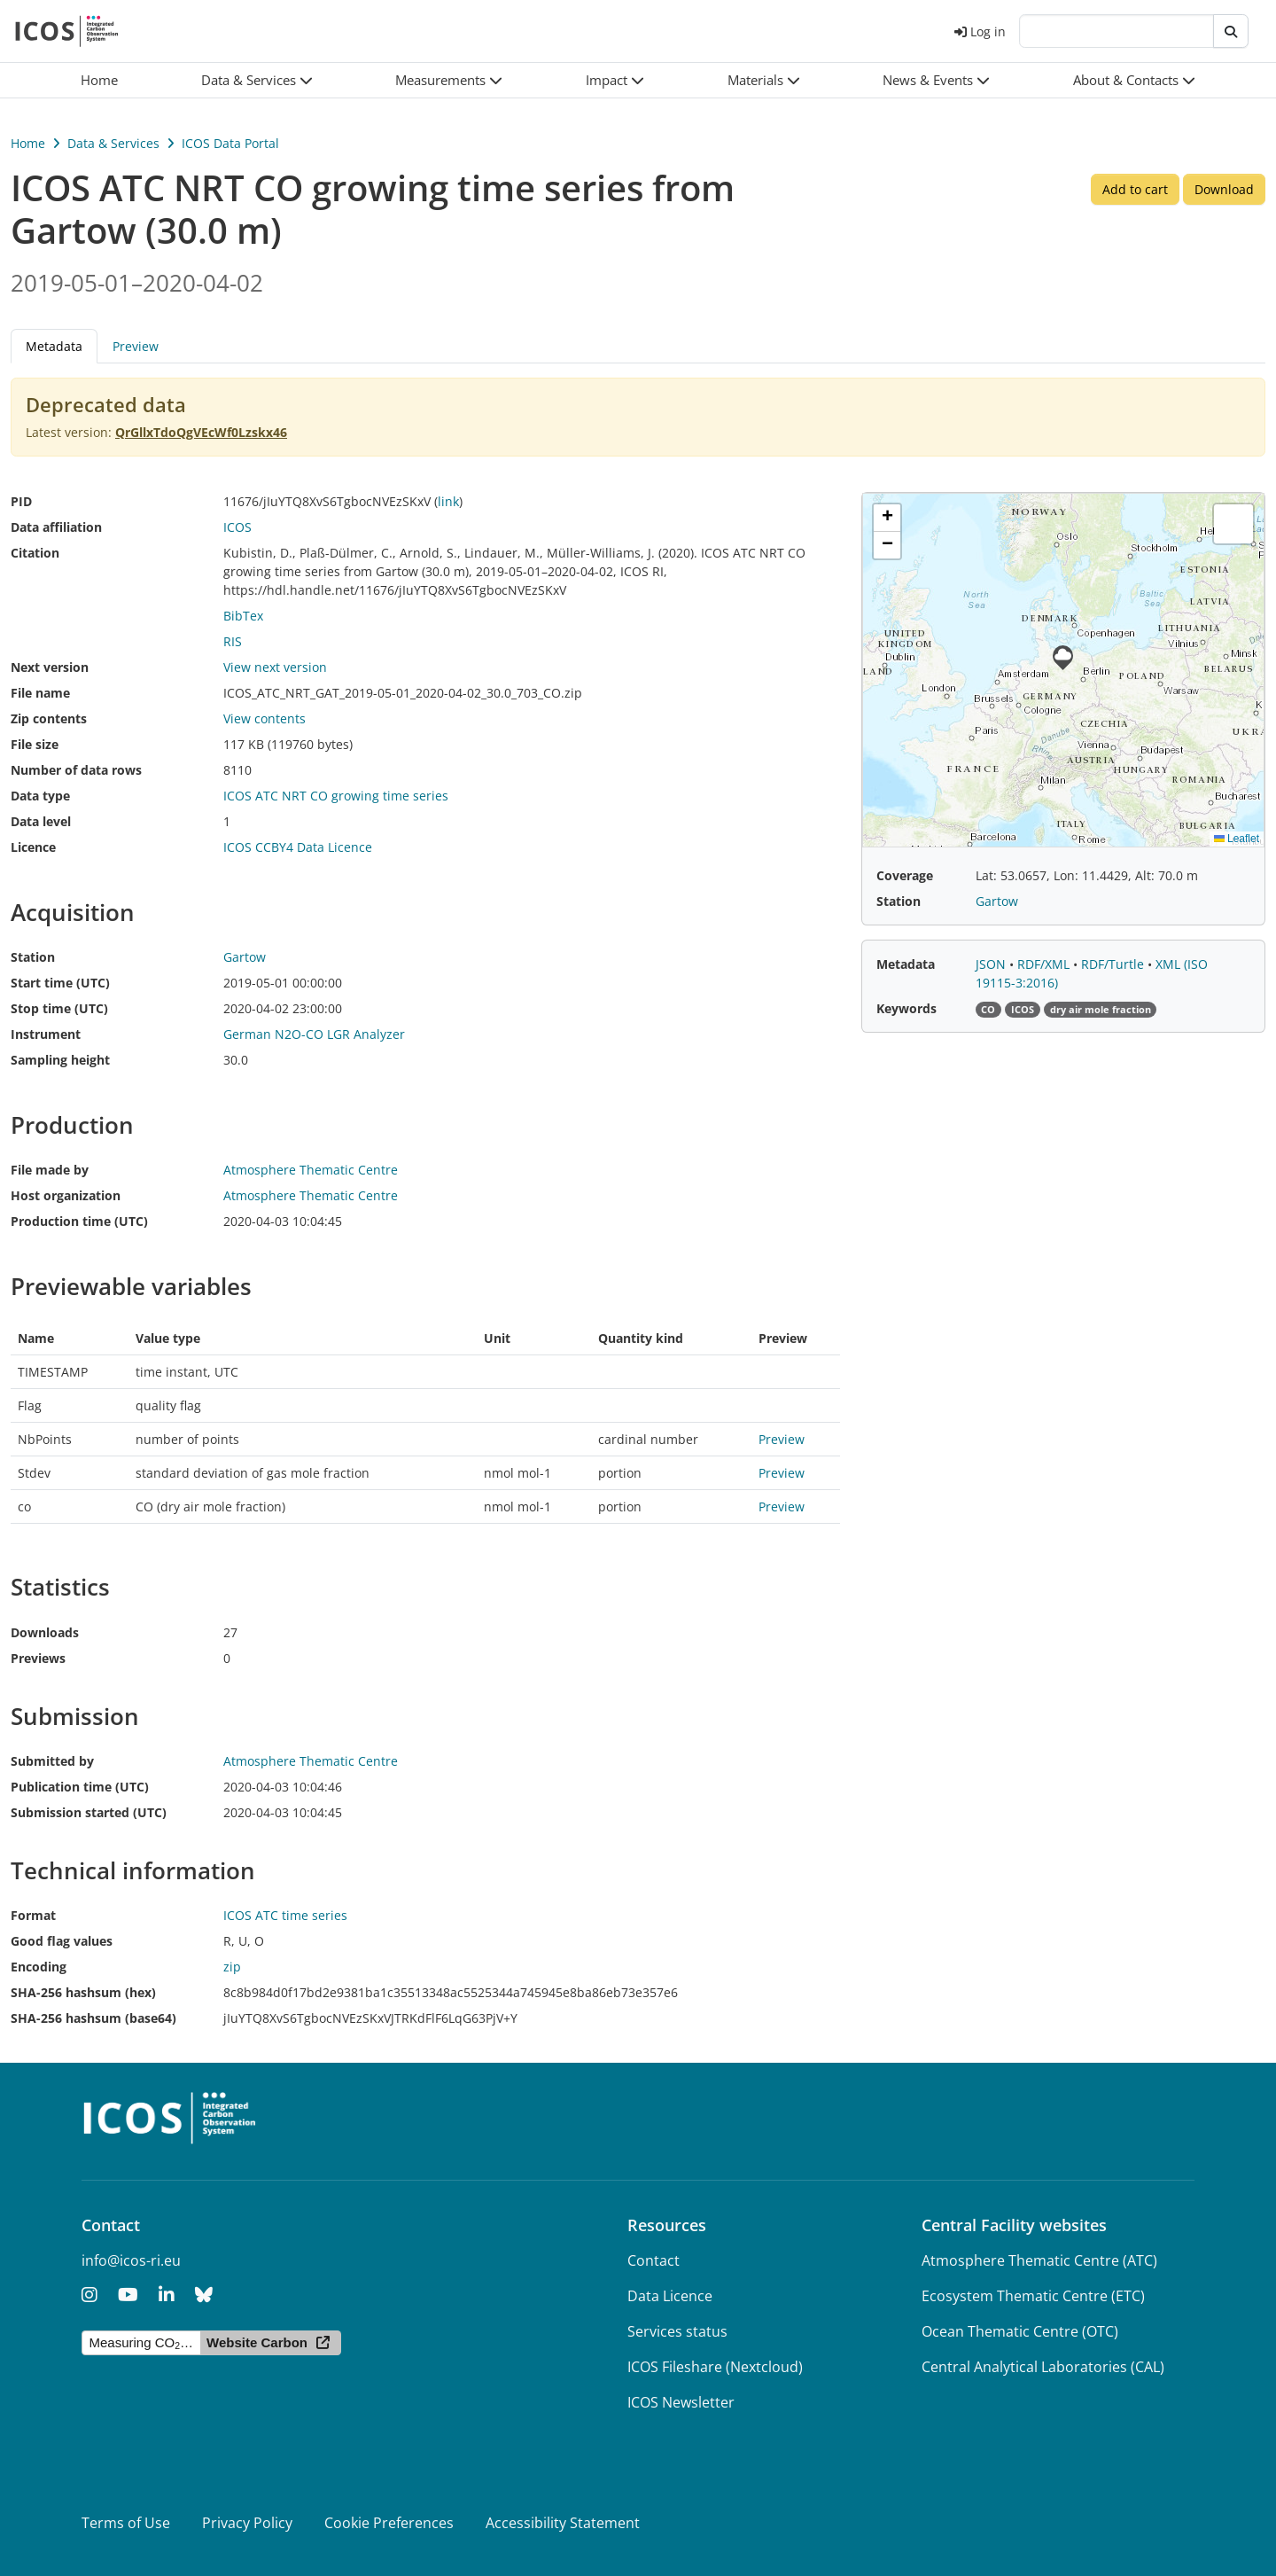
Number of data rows (76, 769)
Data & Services (113, 143)
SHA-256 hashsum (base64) (93, 2018)
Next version (50, 667)
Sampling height (60, 1059)
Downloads (45, 1632)
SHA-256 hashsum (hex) (83, 1992)
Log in (980, 31)
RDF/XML (1045, 964)
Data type (40, 795)
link (448, 501)
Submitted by (52, 1760)
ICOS (237, 527)
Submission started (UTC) (89, 1812)
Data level (41, 821)
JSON (992, 964)
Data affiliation (56, 527)
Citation (35, 552)
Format (33, 1915)
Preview (136, 346)
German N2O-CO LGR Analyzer (314, 1034)
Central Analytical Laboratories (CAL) (1043, 2367)
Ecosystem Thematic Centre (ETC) (1033, 2296)
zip (232, 1966)
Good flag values (62, 1940)
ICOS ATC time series (285, 1915)
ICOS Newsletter (681, 2402)
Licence (33, 847)
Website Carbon (256, 2342)
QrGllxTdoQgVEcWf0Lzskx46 (201, 432)
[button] (257, 80)
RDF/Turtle (1114, 964)
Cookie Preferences (389, 2523)
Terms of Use (126, 2523)
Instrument (46, 1034)
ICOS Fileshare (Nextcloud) (715, 2367)
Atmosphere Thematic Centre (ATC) (1039, 2260)
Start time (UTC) (60, 982)
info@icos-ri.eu (131, 2260)
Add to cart (1135, 189)
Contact (653, 2260)
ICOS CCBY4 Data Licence (297, 847)
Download (1224, 189)
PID (21, 501)
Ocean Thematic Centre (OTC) (1020, 2331)
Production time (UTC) (79, 1221)
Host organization (66, 1195)
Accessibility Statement (563, 2523)
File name (40, 692)
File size (34, 744)
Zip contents (49, 718)
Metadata (54, 346)
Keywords (906, 1008)
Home (28, 143)
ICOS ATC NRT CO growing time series (335, 795)
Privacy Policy (247, 2523)
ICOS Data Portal (230, 143)
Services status (677, 2331)
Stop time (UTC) (59, 1008)
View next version (275, 667)
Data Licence (669, 2296)
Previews (38, 1658)
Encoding (38, 1966)
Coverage (904, 875)
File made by (50, 1169)
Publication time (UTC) (80, 1786)
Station (33, 956)
